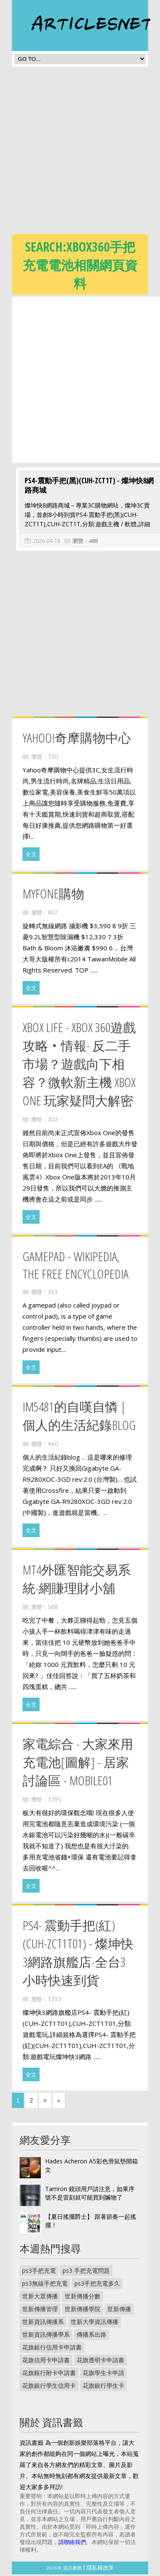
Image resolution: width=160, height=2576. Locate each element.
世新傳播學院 (82, 2310)
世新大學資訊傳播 (94, 2323)
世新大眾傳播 (40, 2298)
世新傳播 (119, 2310)
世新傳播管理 (40, 2310)
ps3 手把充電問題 (86, 2272)
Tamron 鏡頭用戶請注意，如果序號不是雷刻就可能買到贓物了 (89, 2194)
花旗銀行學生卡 (103, 2387)
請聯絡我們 (72, 2543)
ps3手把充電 (39, 2272)
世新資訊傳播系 (43, 2323)
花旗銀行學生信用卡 (49, 2387)
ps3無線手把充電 (45, 2285)
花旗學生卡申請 (103, 2374)
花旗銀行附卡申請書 (49, 2374)
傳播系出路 (91, 2336)
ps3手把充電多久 (97, 2285)
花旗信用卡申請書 (46, 2362)
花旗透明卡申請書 (100, 2362)
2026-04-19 (42, 542)
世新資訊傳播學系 (46, 2336)
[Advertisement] (80, 153)
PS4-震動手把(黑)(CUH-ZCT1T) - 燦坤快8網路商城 (84, 486)
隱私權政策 (100, 2569)
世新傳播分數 (82, 2298)
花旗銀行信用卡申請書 (52, 2349)
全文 (31, 856)
